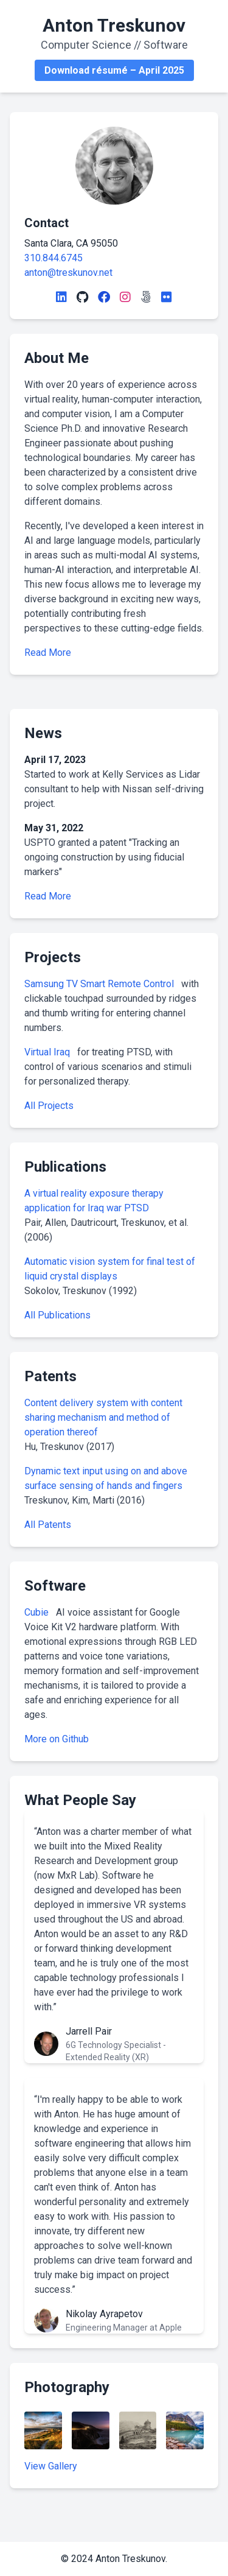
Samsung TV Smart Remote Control (100, 984)
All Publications (57, 1315)
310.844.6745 (53, 258)
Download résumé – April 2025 (114, 70)
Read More (47, 652)
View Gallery (50, 2466)
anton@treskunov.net (68, 272)
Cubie (37, 1612)
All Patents (47, 1524)
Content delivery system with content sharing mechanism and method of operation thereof (103, 1417)
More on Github (56, 1739)
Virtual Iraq (48, 1052)
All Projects (49, 1105)
